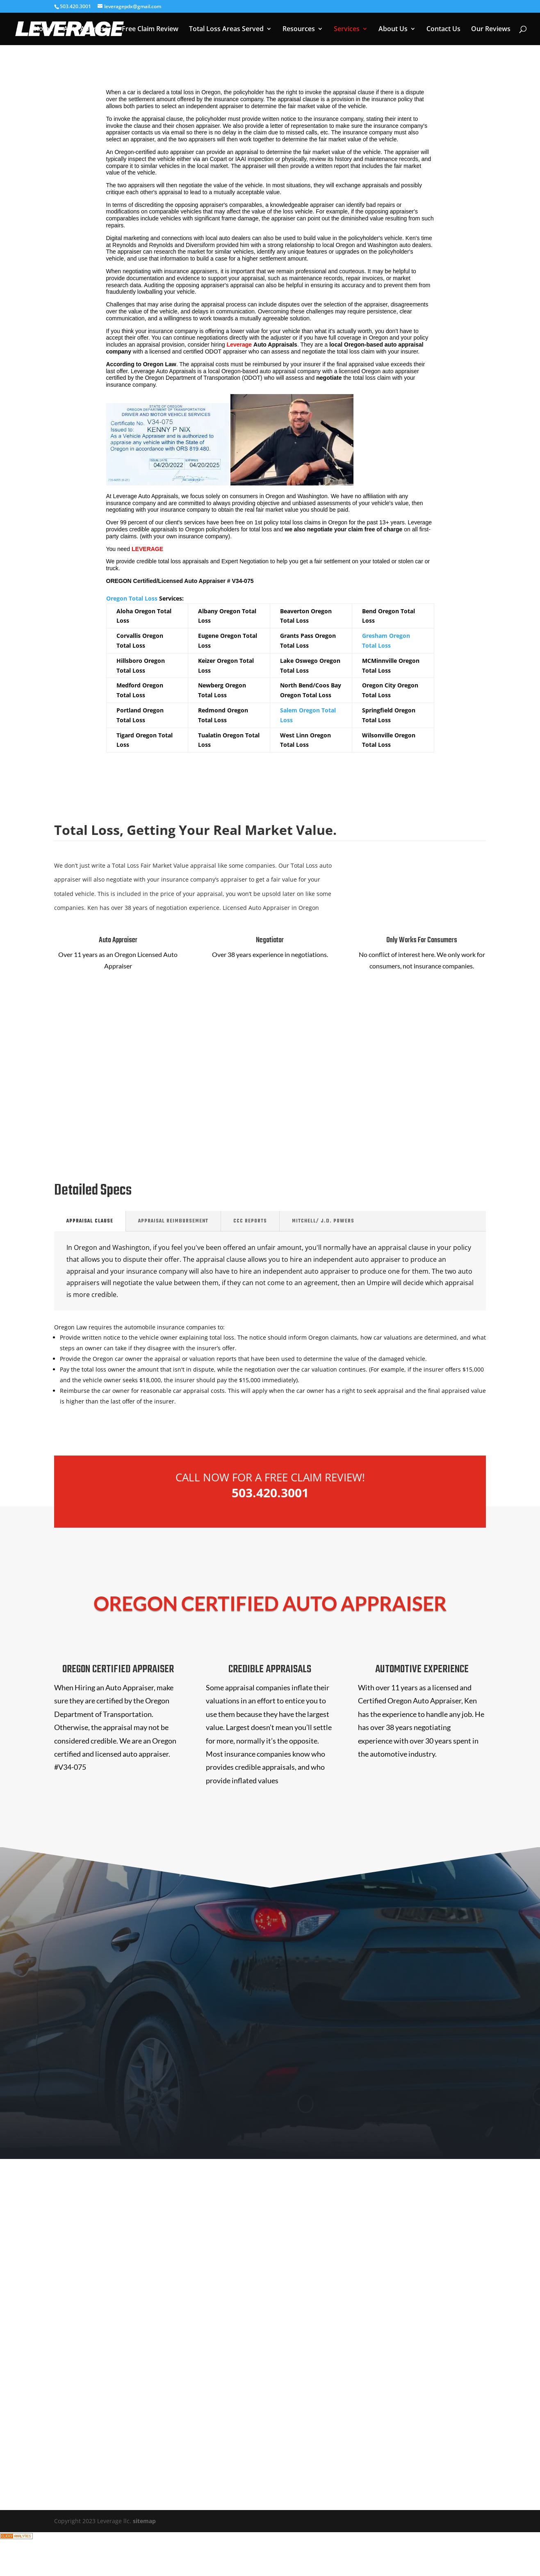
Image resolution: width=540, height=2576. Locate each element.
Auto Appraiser (87, 29)
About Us (393, 29)
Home (43, 29)
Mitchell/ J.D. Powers (323, 1221)
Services (347, 29)
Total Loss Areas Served (226, 29)
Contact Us (443, 29)
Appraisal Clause (89, 1221)
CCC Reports (250, 1221)
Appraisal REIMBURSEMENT (173, 1221)
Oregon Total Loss (131, 598)
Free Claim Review (150, 29)
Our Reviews (490, 29)
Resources (299, 29)
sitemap (144, 2521)
